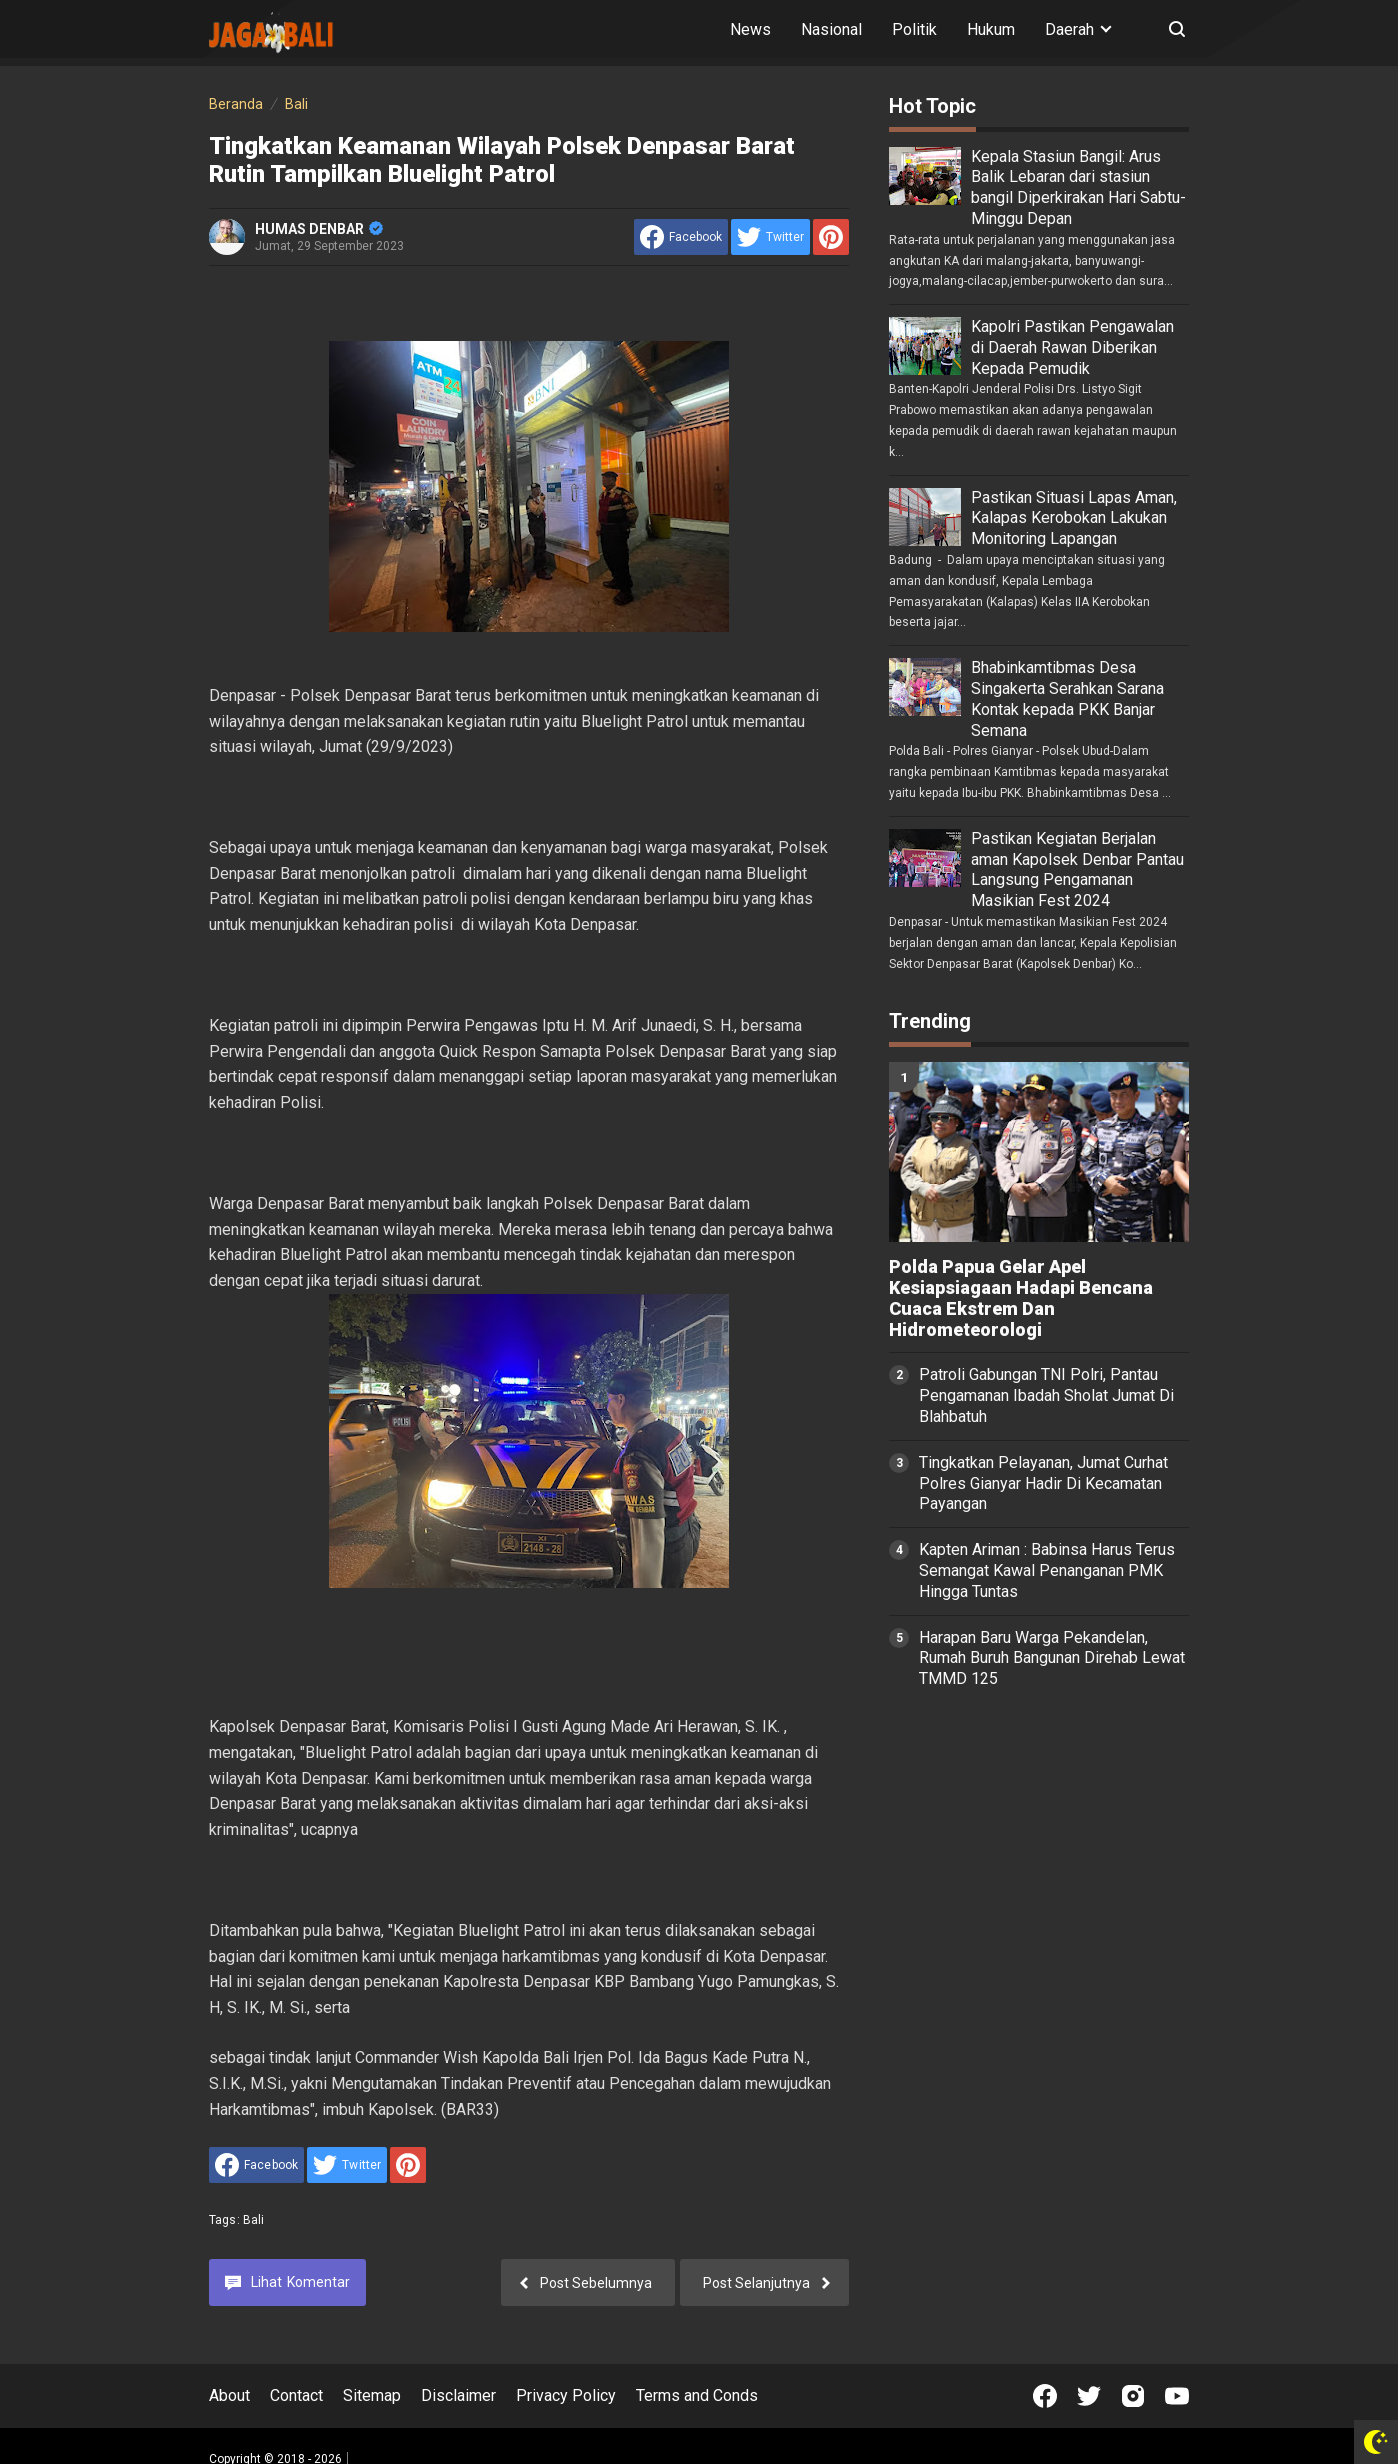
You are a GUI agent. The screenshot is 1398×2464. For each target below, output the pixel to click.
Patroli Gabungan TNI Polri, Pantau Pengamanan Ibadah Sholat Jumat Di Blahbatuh (1046, 1395)
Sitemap (372, 2395)
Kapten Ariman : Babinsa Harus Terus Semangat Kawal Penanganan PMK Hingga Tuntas (1047, 1570)
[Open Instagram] (1133, 2396)
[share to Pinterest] (831, 237)
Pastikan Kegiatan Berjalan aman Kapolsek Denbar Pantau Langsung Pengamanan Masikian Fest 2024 (1077, 869)
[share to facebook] (681, 237)
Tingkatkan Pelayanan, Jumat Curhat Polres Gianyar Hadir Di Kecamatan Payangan (1043, 1483)
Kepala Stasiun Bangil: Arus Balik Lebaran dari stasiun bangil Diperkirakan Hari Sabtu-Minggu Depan (1078, 187)
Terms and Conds (697, 2395)
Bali (254, 2220)
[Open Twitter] (1089, 2396)
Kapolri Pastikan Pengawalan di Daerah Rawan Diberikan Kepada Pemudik (1072, 347)
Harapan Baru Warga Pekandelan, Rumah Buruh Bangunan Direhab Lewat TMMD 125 (1052, 1658)
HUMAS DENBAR (319, 229)
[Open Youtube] (1177, 2396)
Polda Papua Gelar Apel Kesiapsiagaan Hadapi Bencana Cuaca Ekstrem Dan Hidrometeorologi (1021, 1298)
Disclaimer (458, 2395)
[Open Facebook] (1045, 2396)
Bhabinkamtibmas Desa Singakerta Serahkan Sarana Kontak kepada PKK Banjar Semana (1067, 698)
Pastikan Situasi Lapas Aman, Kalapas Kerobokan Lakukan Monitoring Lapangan (1074, 518)
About (229, 2395)
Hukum (991, 29)
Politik (914, 29)
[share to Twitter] (770, 237)
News (750, 29)
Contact (296, 2395)
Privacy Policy (566, 2395)
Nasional (831, 29)
